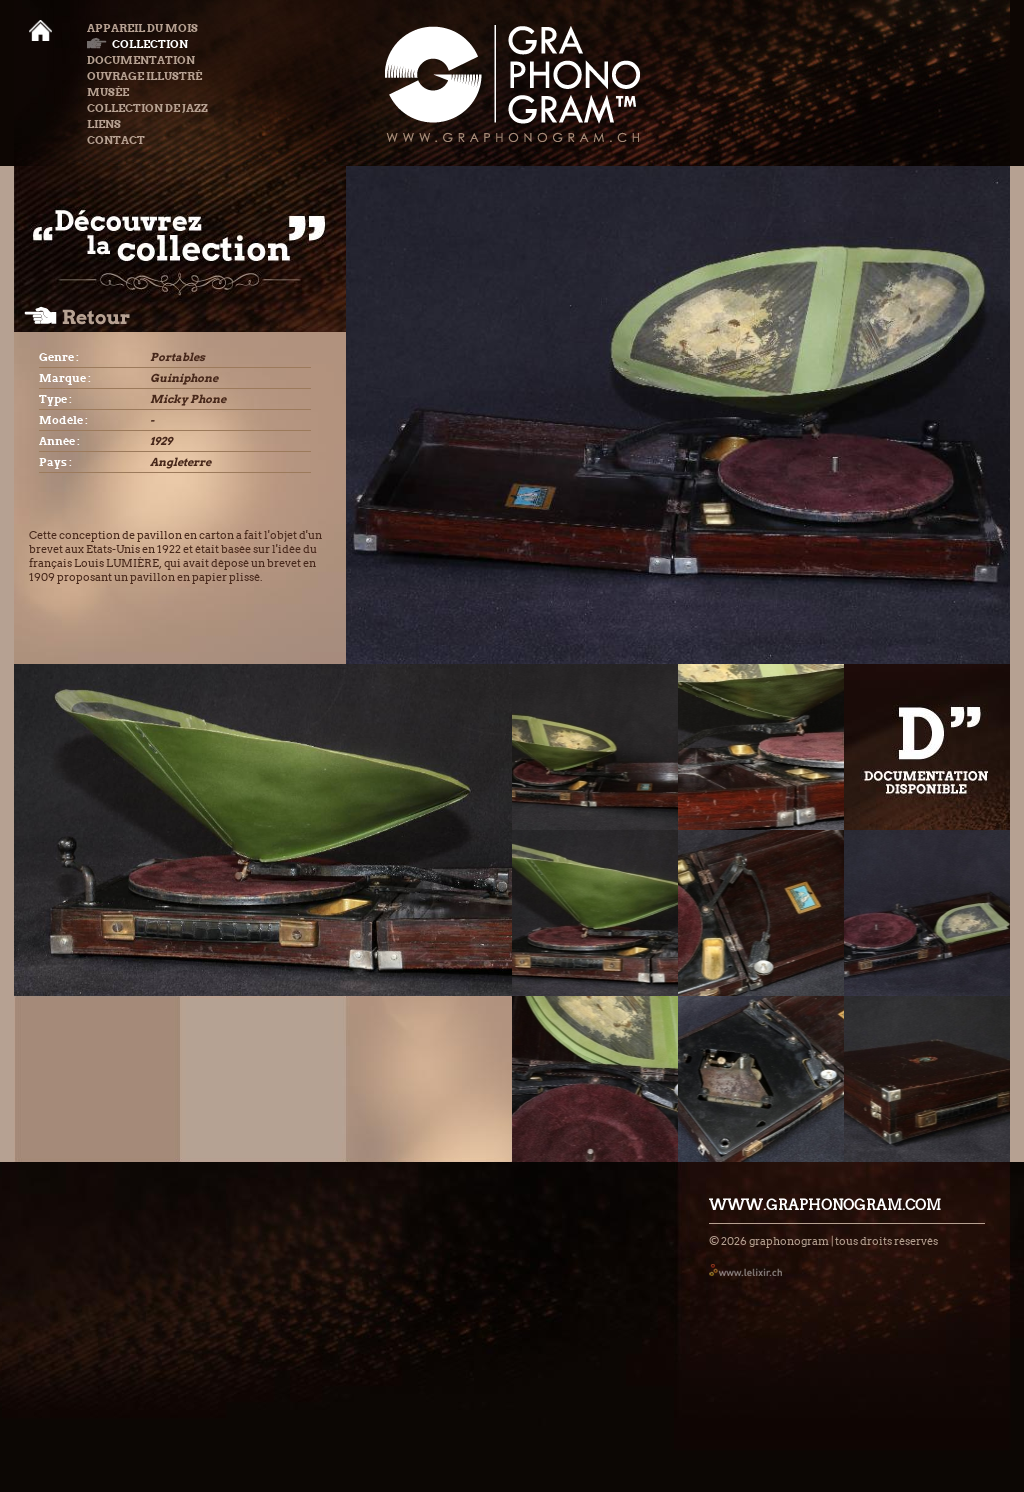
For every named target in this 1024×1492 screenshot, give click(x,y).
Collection (137, 44)
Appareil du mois (142, 28)
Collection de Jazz (147, 108)
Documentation (141, 60)
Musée (108, 92)
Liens (104, 124)
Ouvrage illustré (144, 76)
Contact (116, 140)
